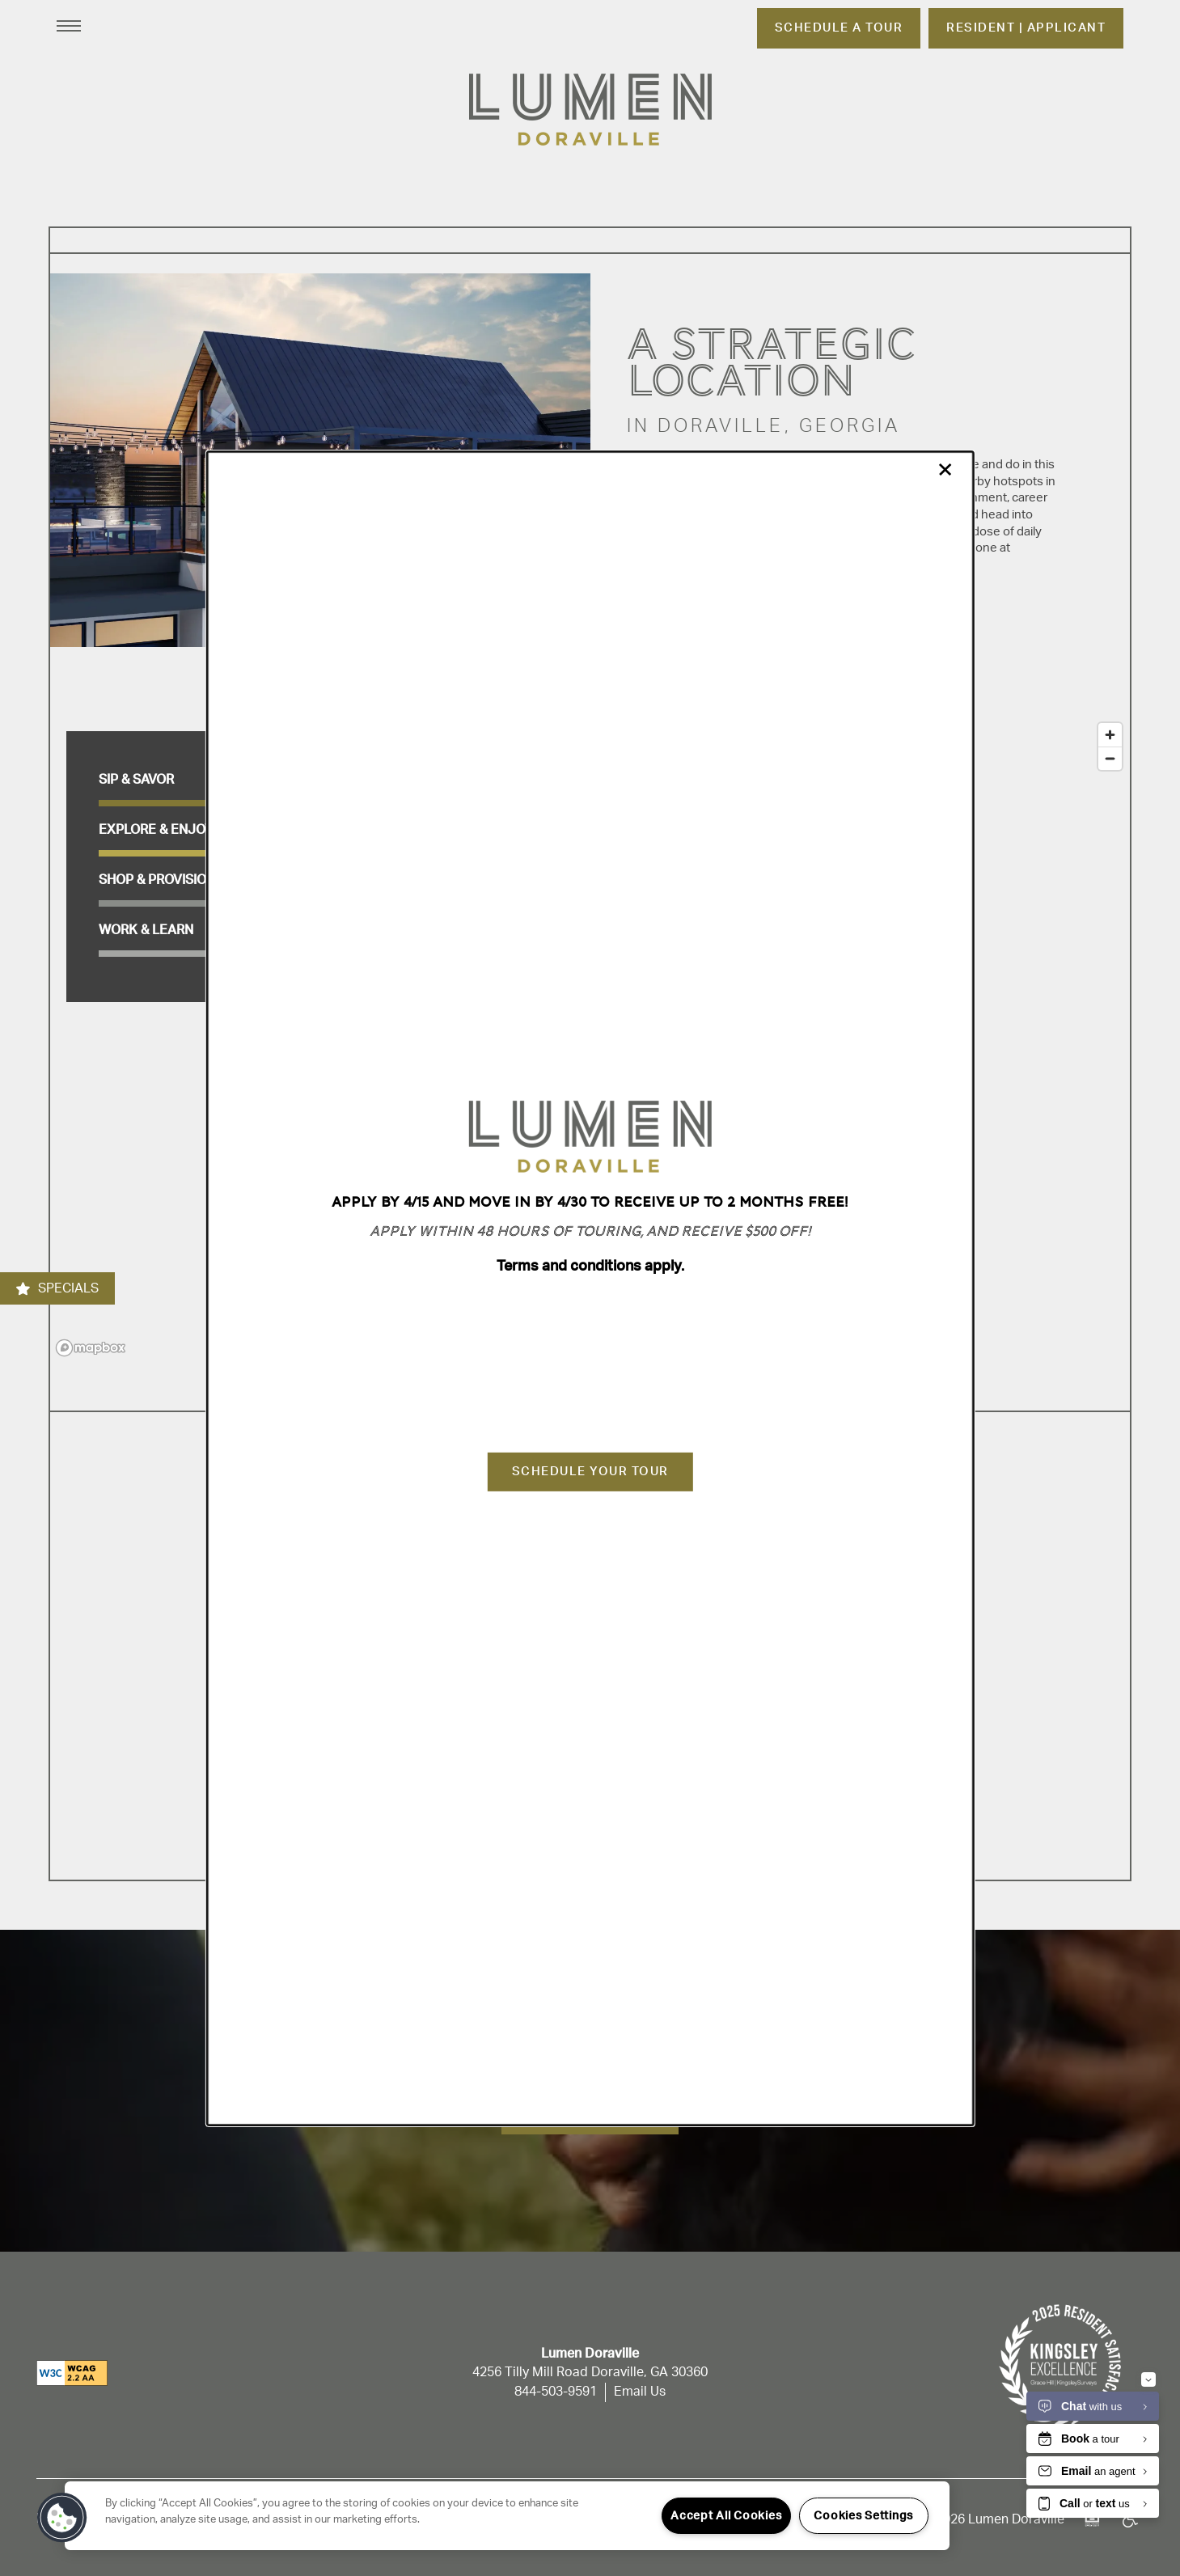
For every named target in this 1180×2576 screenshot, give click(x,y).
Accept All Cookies (725, 2516)
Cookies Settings (863, 2516)
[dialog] (589, 1287)
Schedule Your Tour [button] (590, 1472)
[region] (507, 2515)
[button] (62, 2518)
